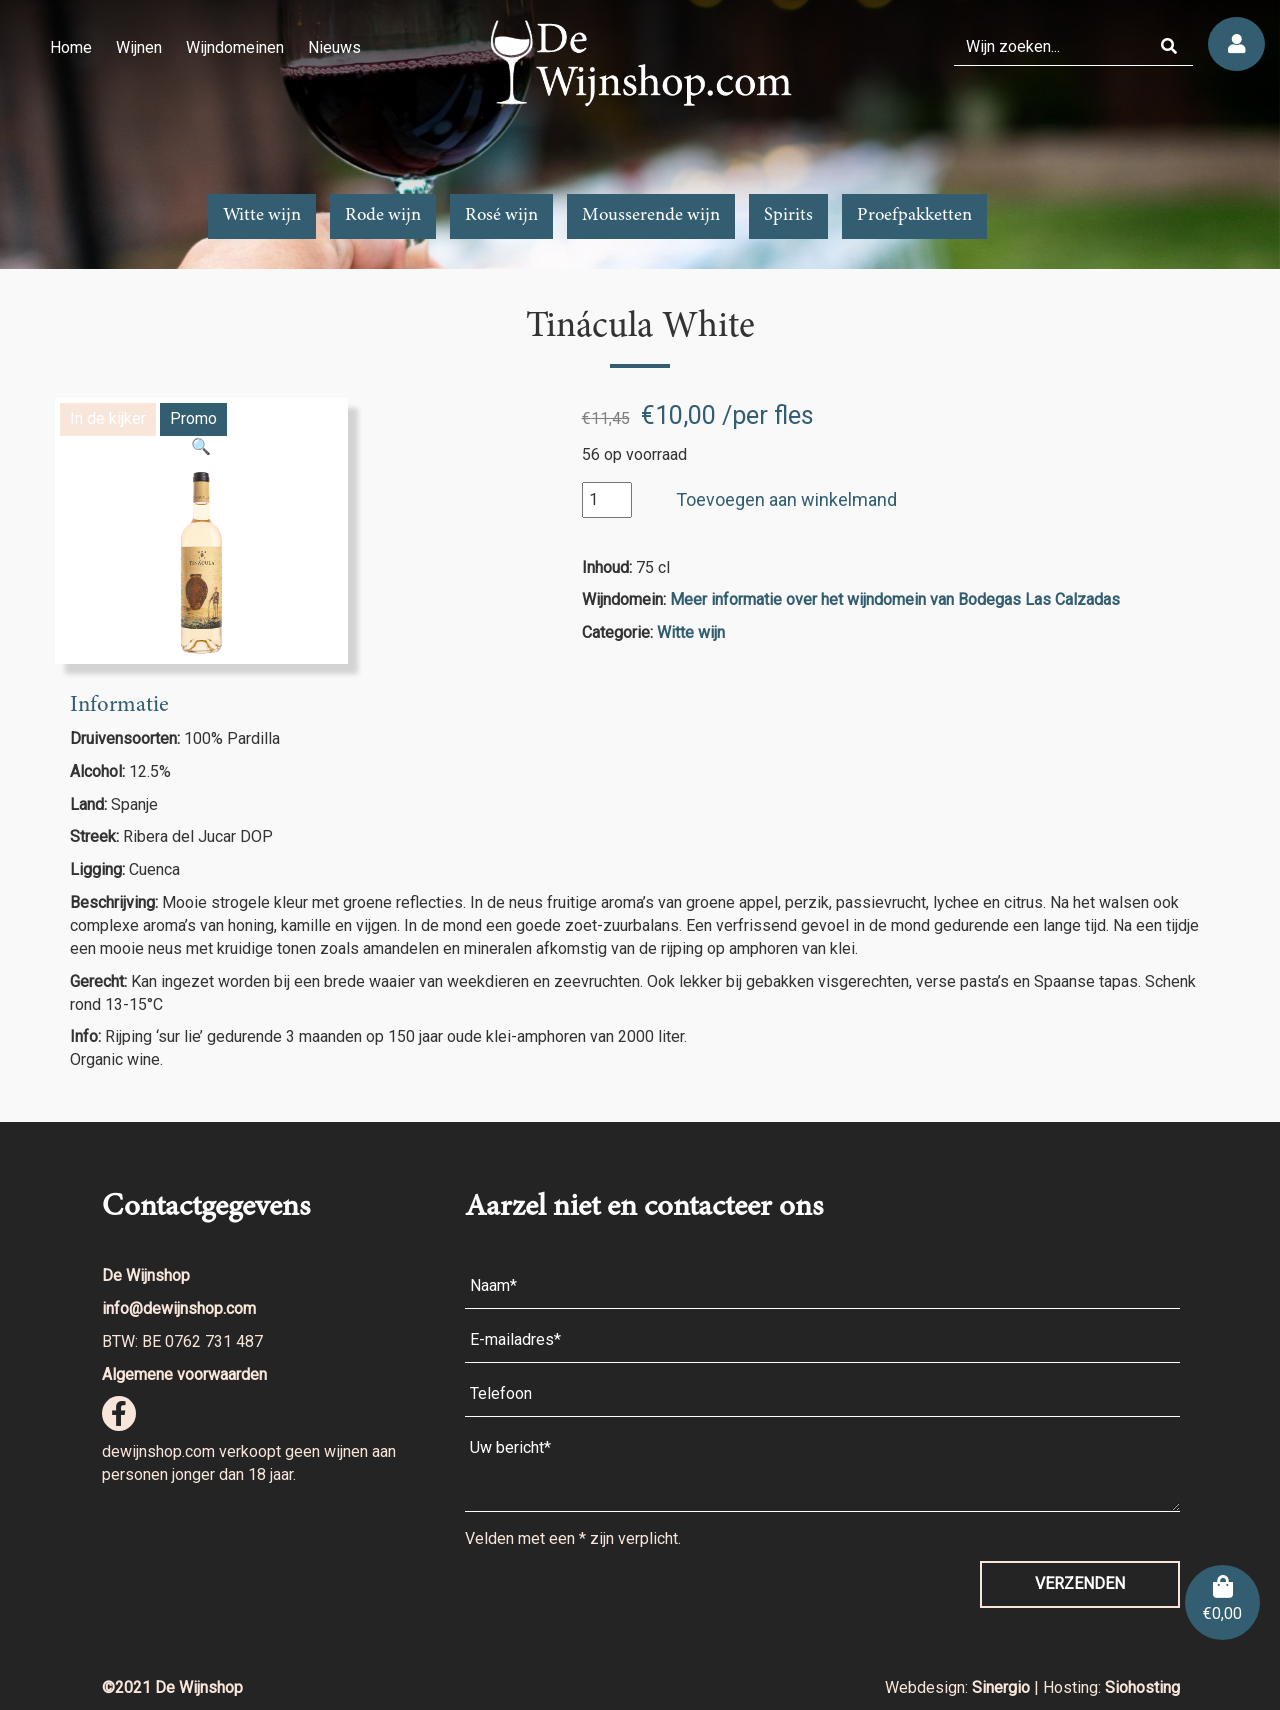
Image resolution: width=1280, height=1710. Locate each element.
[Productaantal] (607, 500)
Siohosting (1142, 1687)
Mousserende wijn (651, 216)
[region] (640, 134)
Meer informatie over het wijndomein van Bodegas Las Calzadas (895, 599)
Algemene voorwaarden (184, 1374)
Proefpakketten (914, 216)
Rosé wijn (501, 216)
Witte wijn (262, 216)
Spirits (788, 216)
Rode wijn (383, 216)
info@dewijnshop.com (179, 1308)
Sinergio (1003, 1687)
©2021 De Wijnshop (172, 1687)
